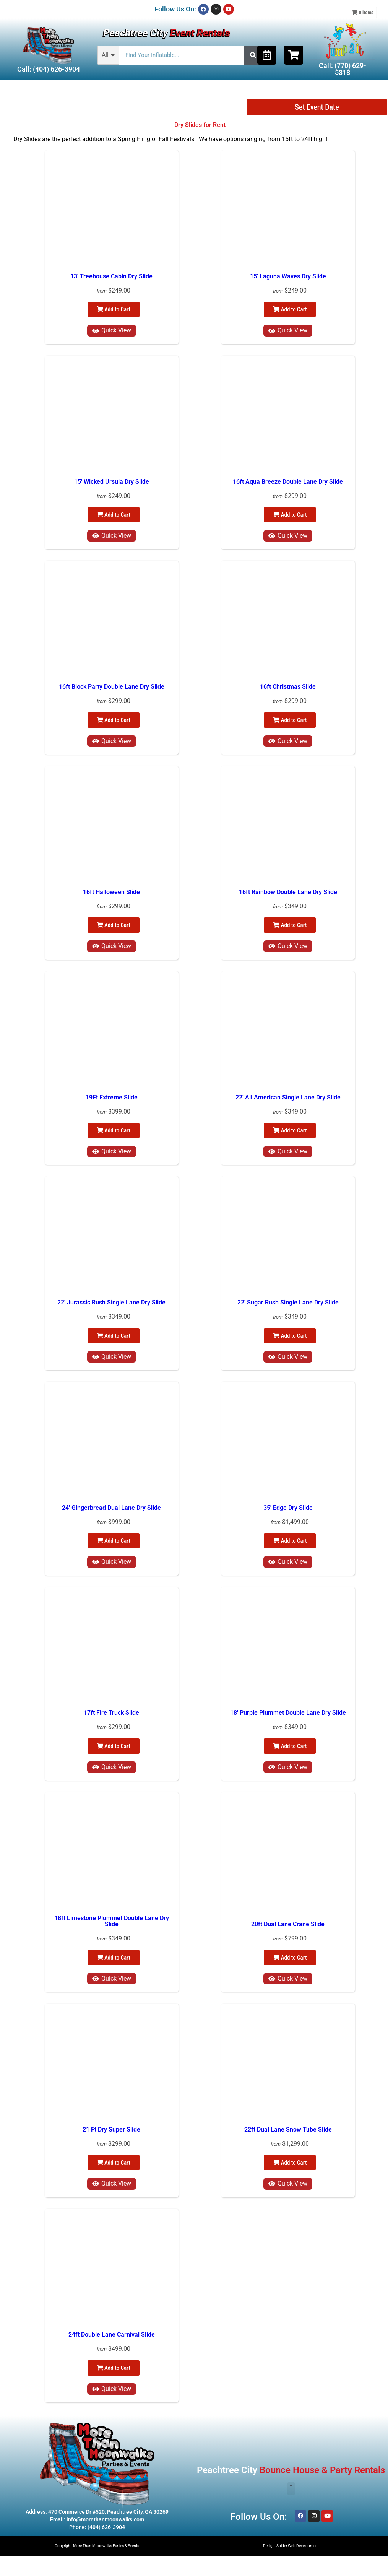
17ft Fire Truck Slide (111, 1712)
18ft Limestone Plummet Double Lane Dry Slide (111, 1921)
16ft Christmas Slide (288, 686)
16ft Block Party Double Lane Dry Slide (111, 686)
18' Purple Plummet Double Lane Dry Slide (288, 1712)
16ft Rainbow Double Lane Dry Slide (288, 892)
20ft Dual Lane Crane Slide (288, 1924)
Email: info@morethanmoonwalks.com (97, 2519)
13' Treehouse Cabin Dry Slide (111, 276)
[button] (291, 2488)
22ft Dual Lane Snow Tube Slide (288, 2129)
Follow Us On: (175, 9)
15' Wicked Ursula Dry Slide (111, 481)
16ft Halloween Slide (111, 892)
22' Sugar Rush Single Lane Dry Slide (288, 1302)
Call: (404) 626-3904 (48, 69)
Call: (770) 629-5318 (342, 69)
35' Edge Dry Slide (288, 1507)
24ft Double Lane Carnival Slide (111, 2334)
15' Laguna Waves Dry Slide (288, 276)
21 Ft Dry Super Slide (111, 2129)
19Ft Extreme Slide (112, 1097)
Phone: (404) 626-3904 (97, 2527)
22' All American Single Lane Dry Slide (288, 1097)
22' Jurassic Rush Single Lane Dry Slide (111, 1302)
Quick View (111, 330)
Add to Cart (113, 309)
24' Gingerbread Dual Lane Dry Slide (111, 1507)
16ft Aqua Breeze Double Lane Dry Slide (288, 481)
